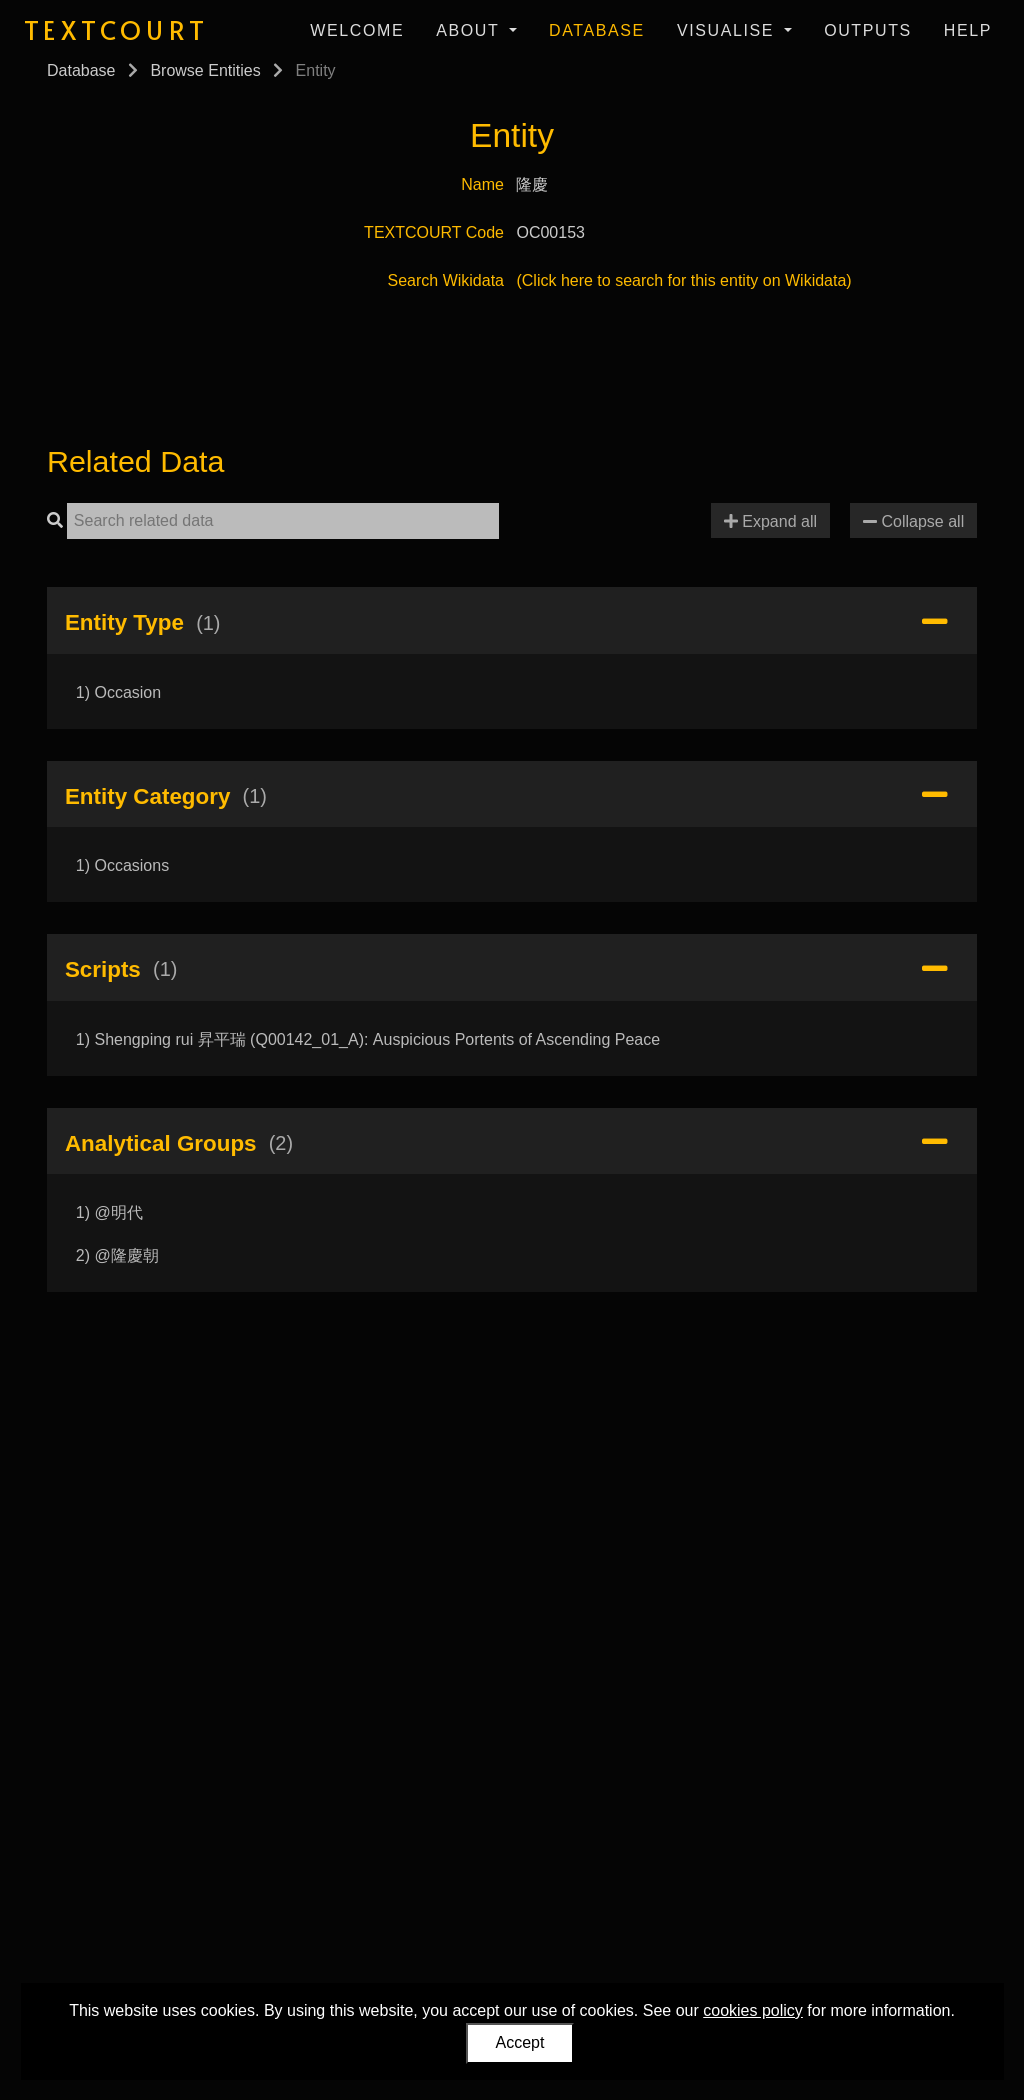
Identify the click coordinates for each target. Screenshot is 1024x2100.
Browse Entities (205, 70)
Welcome (357, 30)
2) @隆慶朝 (117, 1255)
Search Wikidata (446, 280)
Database (597, 30)
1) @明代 (109, 1212)
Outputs (868, 30)
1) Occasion (118, 692)
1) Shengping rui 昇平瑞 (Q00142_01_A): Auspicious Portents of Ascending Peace (368, 1039)
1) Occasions (122, 865)
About (470, 30)
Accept (520, 2042)
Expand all (770, 521)
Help (968, 30)
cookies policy (753, 2010)
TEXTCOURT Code (434, 232)
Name (482, 184)
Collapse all (913, 521)
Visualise (728, 30)
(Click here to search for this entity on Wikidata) (683, 280)
